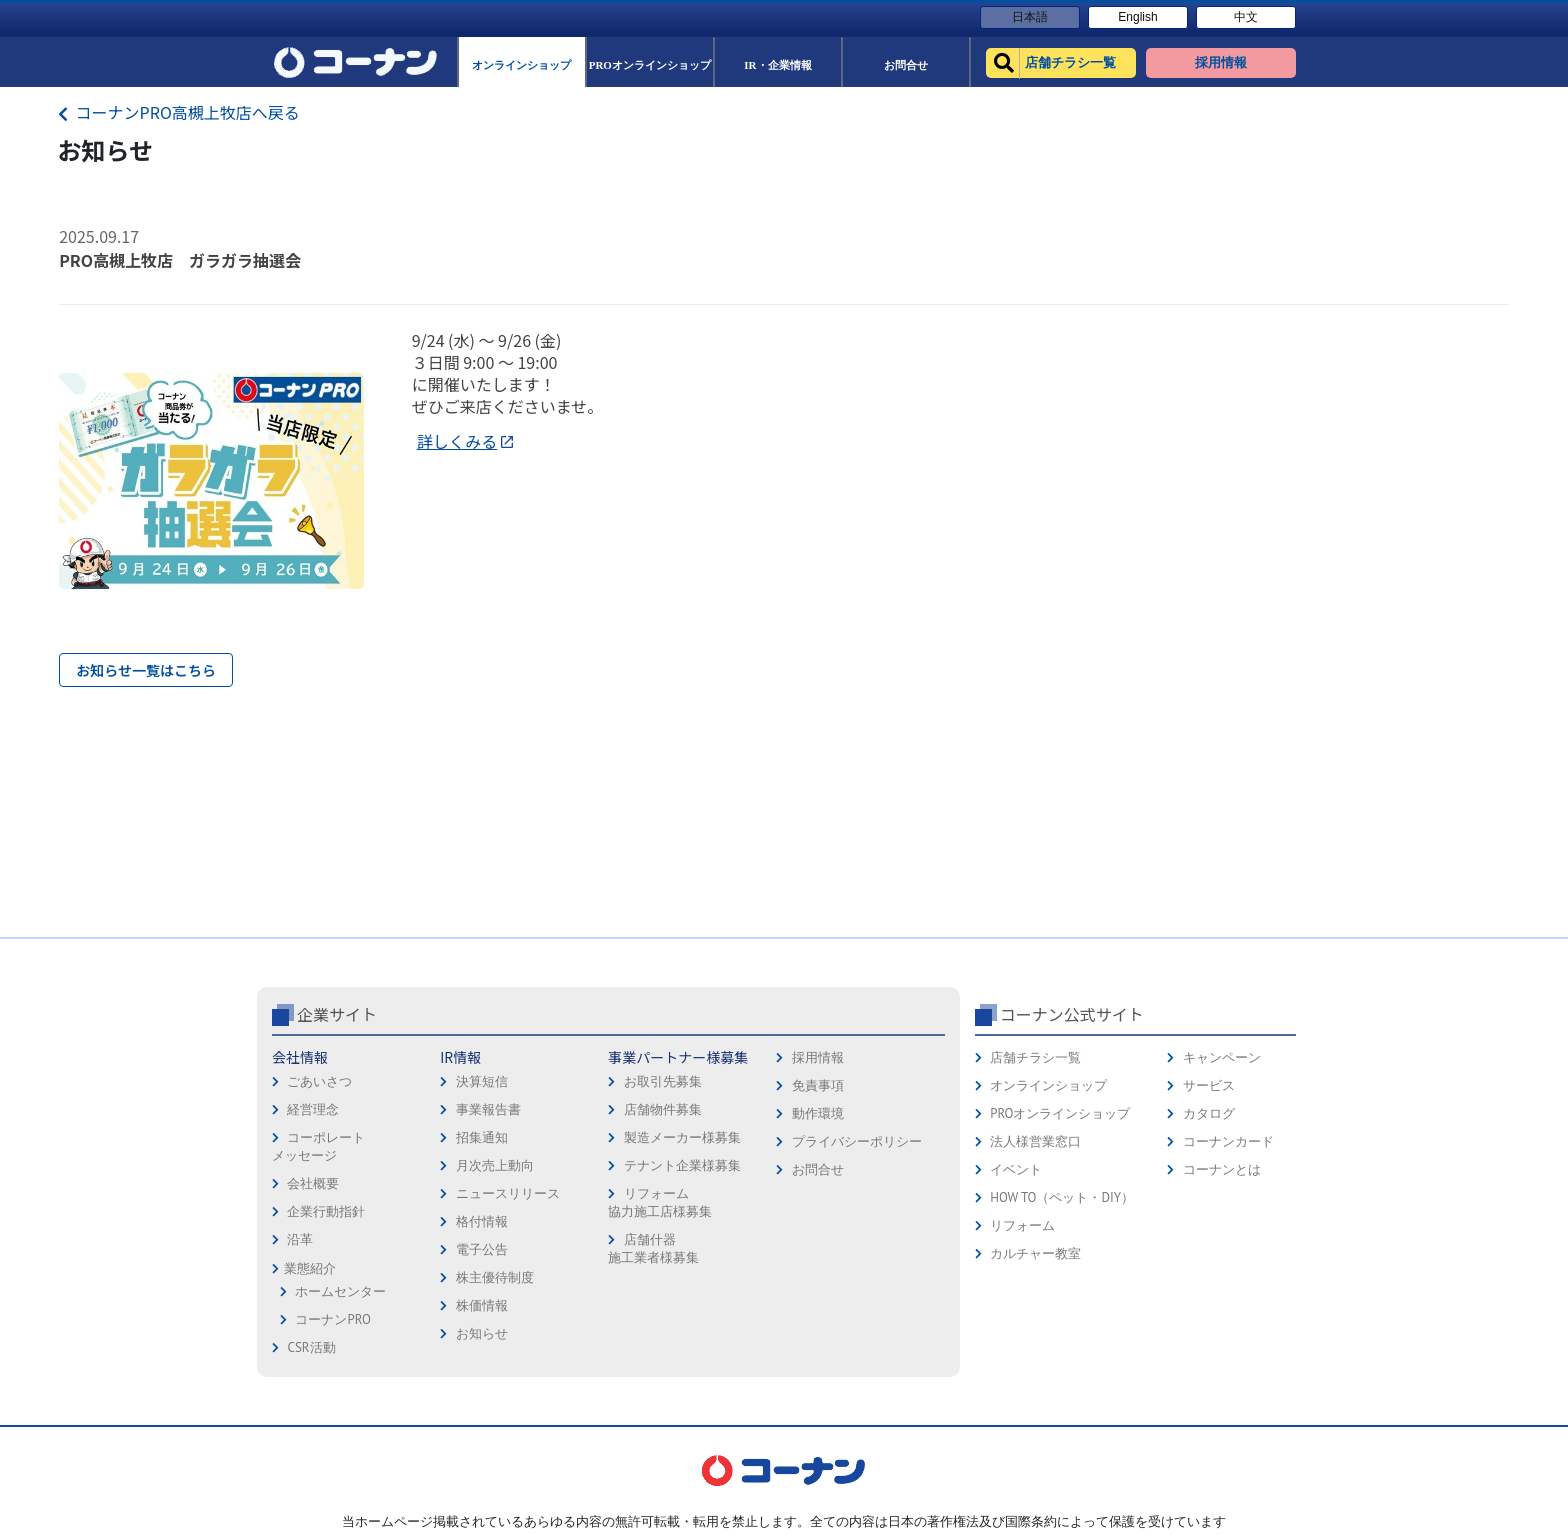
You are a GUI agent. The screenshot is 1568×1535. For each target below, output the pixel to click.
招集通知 (482, 1137)
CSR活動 (311, 1347)
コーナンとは (1222, 1169)
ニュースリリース (508, 1193)
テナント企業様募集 (682, 1165)
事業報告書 (488, 1109)
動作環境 (818, 1113)
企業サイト (337, 1014)
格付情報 (482, 1221)
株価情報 (482, 1305)
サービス (1209, 1085)
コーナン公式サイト (1072, 1014)
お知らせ (482, 1333)
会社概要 (313, 1183)
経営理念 (313, 1109)
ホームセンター (340, 1291)
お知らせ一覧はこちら (146, 670)
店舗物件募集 (663, 1109)
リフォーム (1022, 1225)
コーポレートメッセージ (318, 1146)
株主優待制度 (495, 1277)
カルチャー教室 (1035, 1253)
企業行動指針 (326, 1211)
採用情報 (818, 1057)
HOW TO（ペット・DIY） (1062, 1197)
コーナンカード (1228, 1141)
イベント (1016, 1169)
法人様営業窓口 (1035, 1141)
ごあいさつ (319, 1081)
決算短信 (482, 1081)
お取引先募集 (663, 1081)
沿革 (300, 1239)
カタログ (1209, 1113)
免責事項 (818, 1085)
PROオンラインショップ (1060, 1113)
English (1137, 17)
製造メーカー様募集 (682, 1137)
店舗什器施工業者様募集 (653, 1248)
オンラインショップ (1048, 1085)
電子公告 (482, 1249)
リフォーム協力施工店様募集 (660, 1202)
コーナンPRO (332, 1319)
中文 (1246, 17)
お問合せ (818, 1169)
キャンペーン (1222, 1057)
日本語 (1030, 17)
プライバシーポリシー (857, 1141)
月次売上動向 (495, 1165)
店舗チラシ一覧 (1035, 1057)
